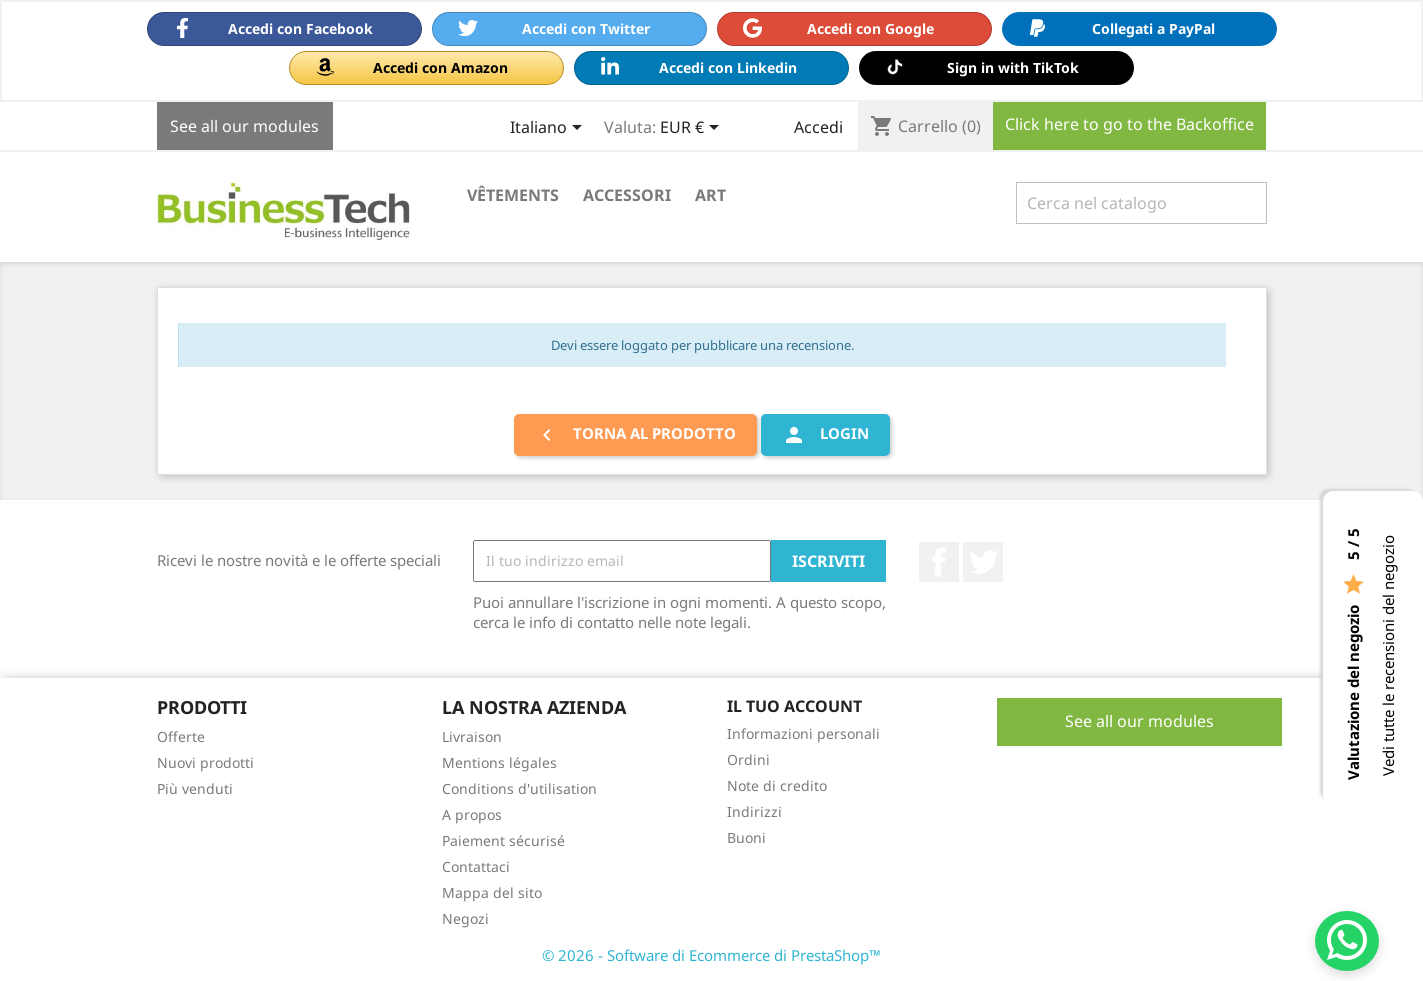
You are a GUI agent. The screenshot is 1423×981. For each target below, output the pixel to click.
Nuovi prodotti (205, 762)
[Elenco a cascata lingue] (549, 129)
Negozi (465, 918)
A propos (472, 814)
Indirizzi (754, 811)
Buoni (746, 837)
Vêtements (513, 195)
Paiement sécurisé (503, 840)
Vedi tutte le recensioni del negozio (1388, 655)
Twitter (983, 562)
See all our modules (244, 126)
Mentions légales (499, 762)
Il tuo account (794, 706)
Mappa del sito (492, 892)
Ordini (748, 759)
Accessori (627, 195)
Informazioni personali (803, 733)
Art (710, 195)
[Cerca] (1141, 203)
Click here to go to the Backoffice (1129, 124)
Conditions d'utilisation (519, 788)
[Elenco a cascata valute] (693, 129)
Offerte (181, 736)
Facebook (939, 562)
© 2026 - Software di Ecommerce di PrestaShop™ (711, 955)
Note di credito (777, 785)
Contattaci (476, 866)
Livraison (472, 736)
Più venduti (195, 788)
